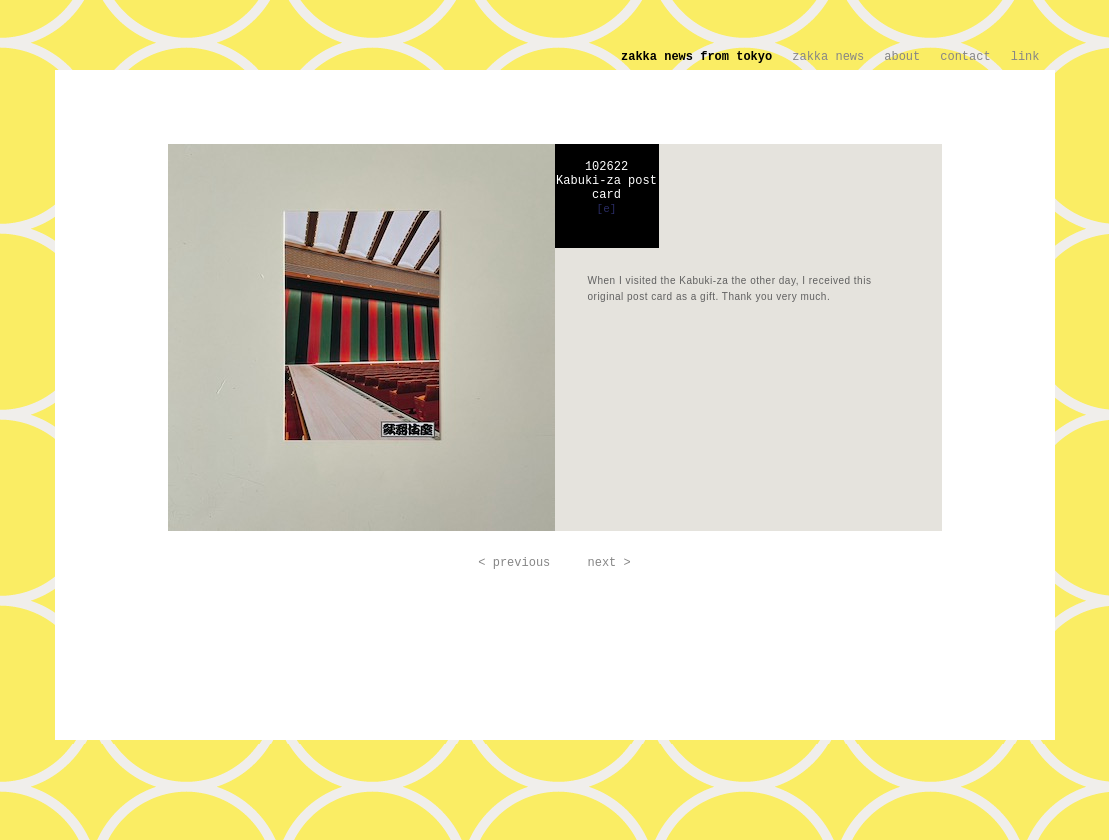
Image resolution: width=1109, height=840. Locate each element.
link (1025, 57)
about (902, 57)
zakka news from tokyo (696, 57)
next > (609, 563)
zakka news (828, 57)
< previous (514, 563)
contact (965, 57)
